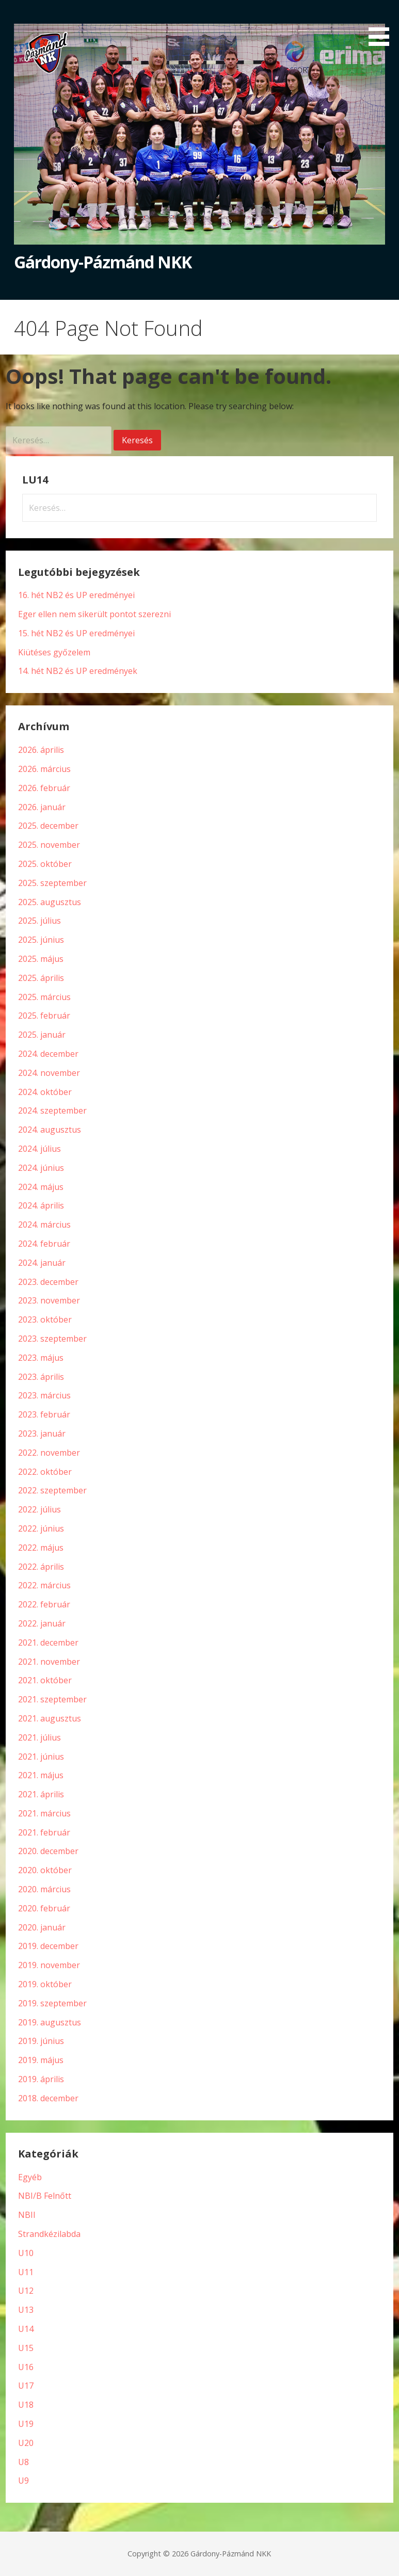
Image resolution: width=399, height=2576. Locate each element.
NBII (27, 2214)
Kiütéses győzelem (54, 652)
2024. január (42, 1262)
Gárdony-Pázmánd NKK (103, 262)
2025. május (40, 958)
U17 (26, 2385)
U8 (23, 2462)
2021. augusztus (49, 1718)
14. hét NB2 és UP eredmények (77, 671)
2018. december (48, 2098)
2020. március (44, 1889)
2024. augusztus (49, 1129)
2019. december (48, 1946)
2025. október (45, 864)
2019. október (45, 1984)
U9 (23, 2480)
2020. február (44, 1908)
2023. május (40, 1357)
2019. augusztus (49, 2022)
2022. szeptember (52, 1490)
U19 (26, 2423)
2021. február (44, 1832)
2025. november (49, 844)
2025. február (44, 1015)
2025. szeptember (52, 883)
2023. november (49, 1300)
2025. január (42, 1034)
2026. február (44, 788)
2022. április (41, 1566)
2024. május (40, 1187)
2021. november (49, 1661)
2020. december (48, 1851)
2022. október (45, 1471)
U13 (26, 2309)
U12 (26, 2290)
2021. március (44, 1813)
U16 (26, 2367)
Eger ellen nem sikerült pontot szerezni (94, 614)
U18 (26, 2404)
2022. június (41, 1528)
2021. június (41, 1756)
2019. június (41, 2041)
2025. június (41, 939)
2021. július (39, 1737)
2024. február (44, 1243)
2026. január (42, 807)
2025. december (48, 825)
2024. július (39, 1148)
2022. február (44, 1604)
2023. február (44, 1414)
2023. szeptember (52, 1338)
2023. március (44, 1395)
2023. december (48, 1281)
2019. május (40, 2060)
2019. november (49, 1965)
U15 (26, 2348)
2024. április (41, 1205)
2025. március (44, 997)
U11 (26, 2272)
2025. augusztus (49, 902)
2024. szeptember (52, 1110)
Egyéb (30, 2177)
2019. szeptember (52, 2003)
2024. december (48, 1053)
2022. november (49, 1452)
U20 (26, 2443)
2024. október (45, 1092)
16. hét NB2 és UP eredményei (76, 595)
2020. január (42, 1927)
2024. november (49, 1072)
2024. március (44, 1224)
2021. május (40, 1775)
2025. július (39, 920)
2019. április (41, 2079)
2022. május (40, 1547)
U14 (26, 2329)
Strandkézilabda (49, 2234)
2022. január (42, 1623)
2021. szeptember (52, 1699)
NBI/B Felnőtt (44, 2195)
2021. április (41, 1794)
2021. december (48, 1642)
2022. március (44, 1585)
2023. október (45, 1319)
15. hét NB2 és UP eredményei (76, 633)
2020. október (45, 1870)
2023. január (42, 1433)
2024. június (41, 1167)
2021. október (45, 1680)
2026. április (41, 749)
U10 (26, 2253)
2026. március (44, 769)
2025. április (41, 978)
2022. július (39, 1509)
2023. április (41, 1376)
